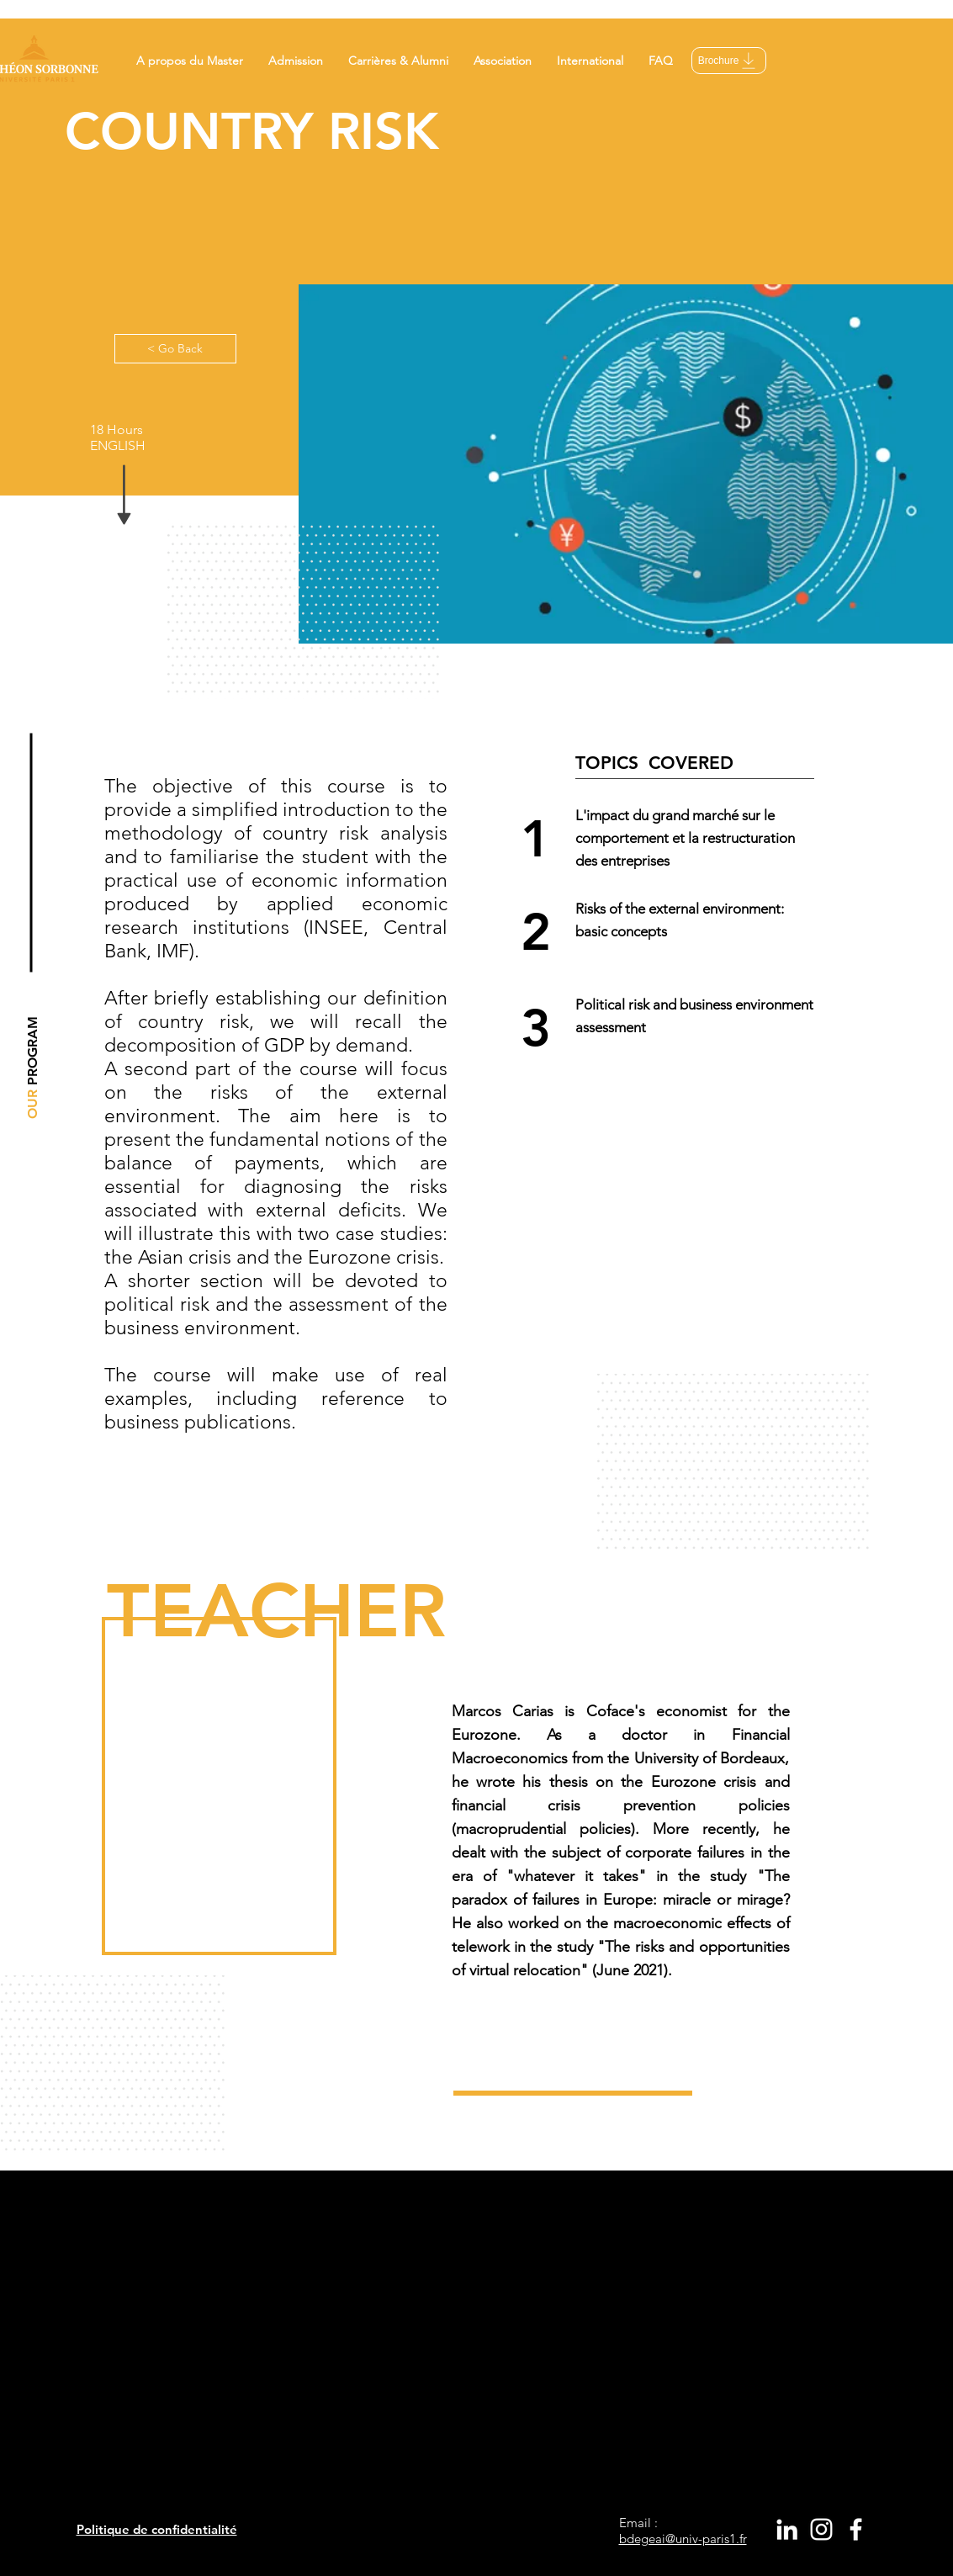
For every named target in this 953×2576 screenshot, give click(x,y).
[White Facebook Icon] (856, 2529)
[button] (190, 60)
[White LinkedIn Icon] (787, 2529)
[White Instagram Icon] (821, 2529)
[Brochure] (728, 60)
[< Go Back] (175, 348)
